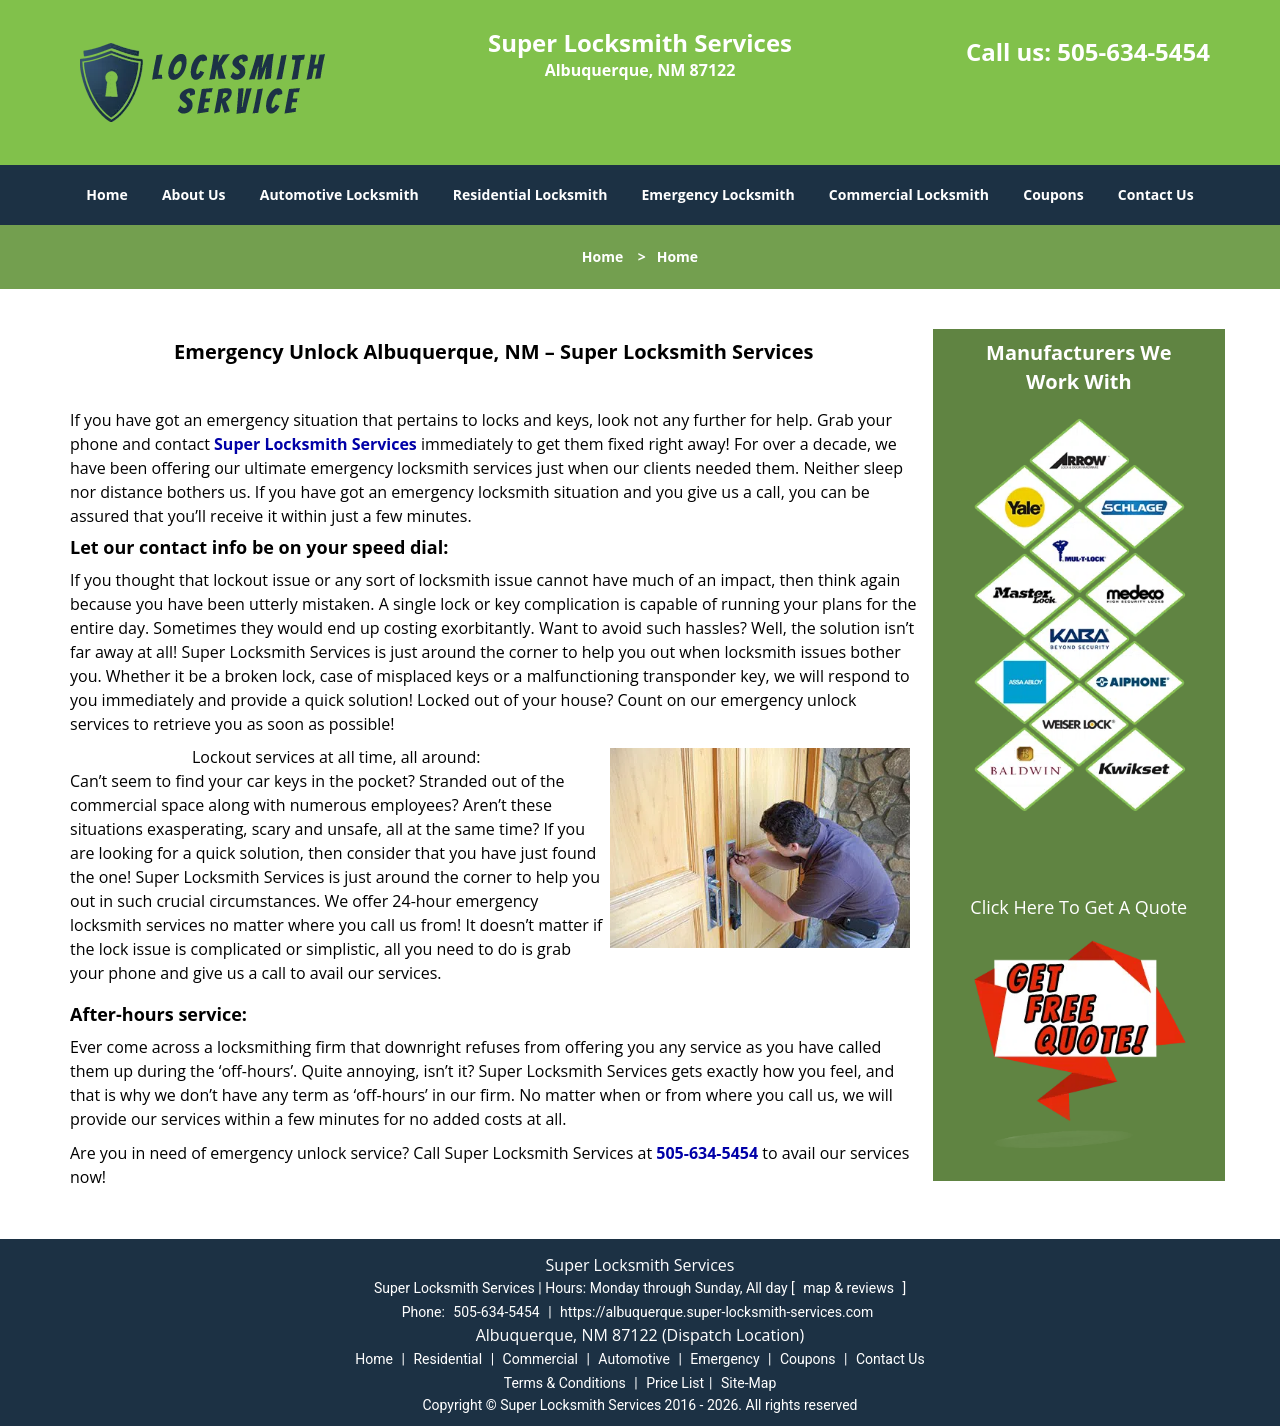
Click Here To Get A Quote (1078, 907)
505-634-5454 (1133, 51)
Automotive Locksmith (339, 194)
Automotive (634, 1359)
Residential (447, 1359)
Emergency (724, 1359)
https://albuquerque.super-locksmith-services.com (716, 1312)
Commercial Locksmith (909, 194)
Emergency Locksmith (718, 194)
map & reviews (850, 1288)
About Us (194, 194)
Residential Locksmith (530, 194)
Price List (675, 1383)
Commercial (540, 1359)
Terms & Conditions (565, 1383)
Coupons (1053, 194)
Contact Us (1156, 194)
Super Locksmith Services (315, 444)
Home (106, 194)
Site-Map (748, 1383)
